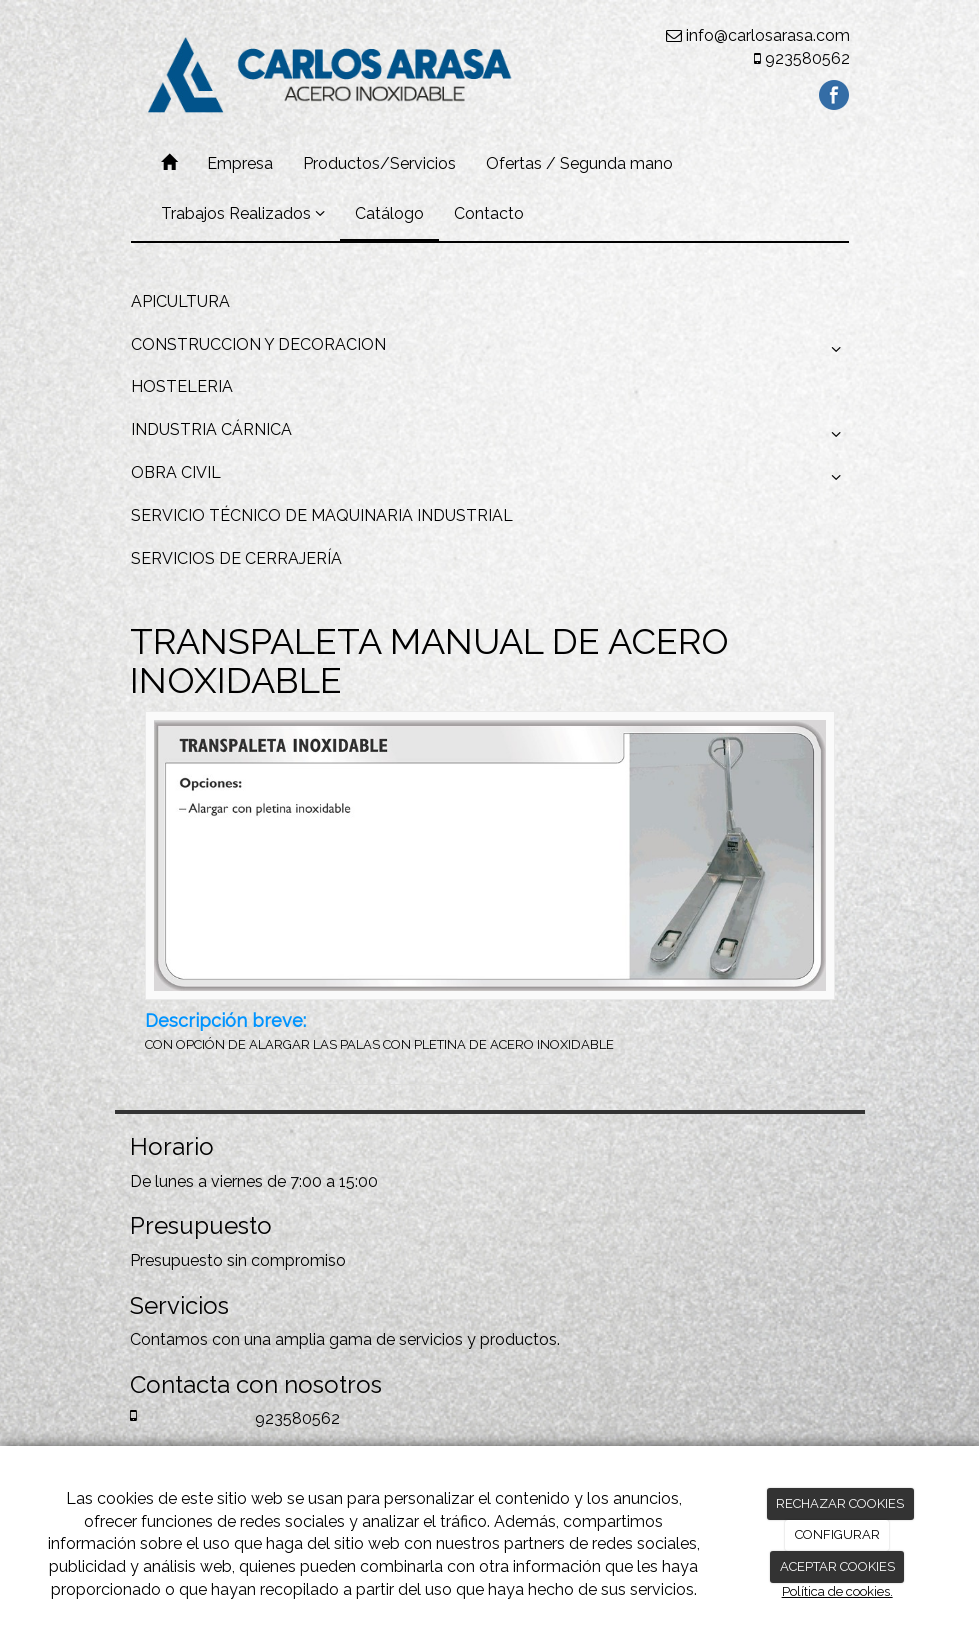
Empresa (240, 163)
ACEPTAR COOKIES (837, 1566)
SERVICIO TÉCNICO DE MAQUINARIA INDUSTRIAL (322, 515)
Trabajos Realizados (243, 213)
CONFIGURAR (837, 1534)
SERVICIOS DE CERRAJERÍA (236, 558)
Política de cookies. (837, 1591)
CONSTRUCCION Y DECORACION (490, 350)
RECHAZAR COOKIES (840, 1503)
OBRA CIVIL (490, 478)
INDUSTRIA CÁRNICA (490, 435)
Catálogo (389, 213)
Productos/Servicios (379, 163)
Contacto (489, 213)
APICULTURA (180, 301)
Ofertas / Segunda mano (579, 163)
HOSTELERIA (182, 386)
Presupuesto (176, 1260)
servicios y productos (478, 1339)
